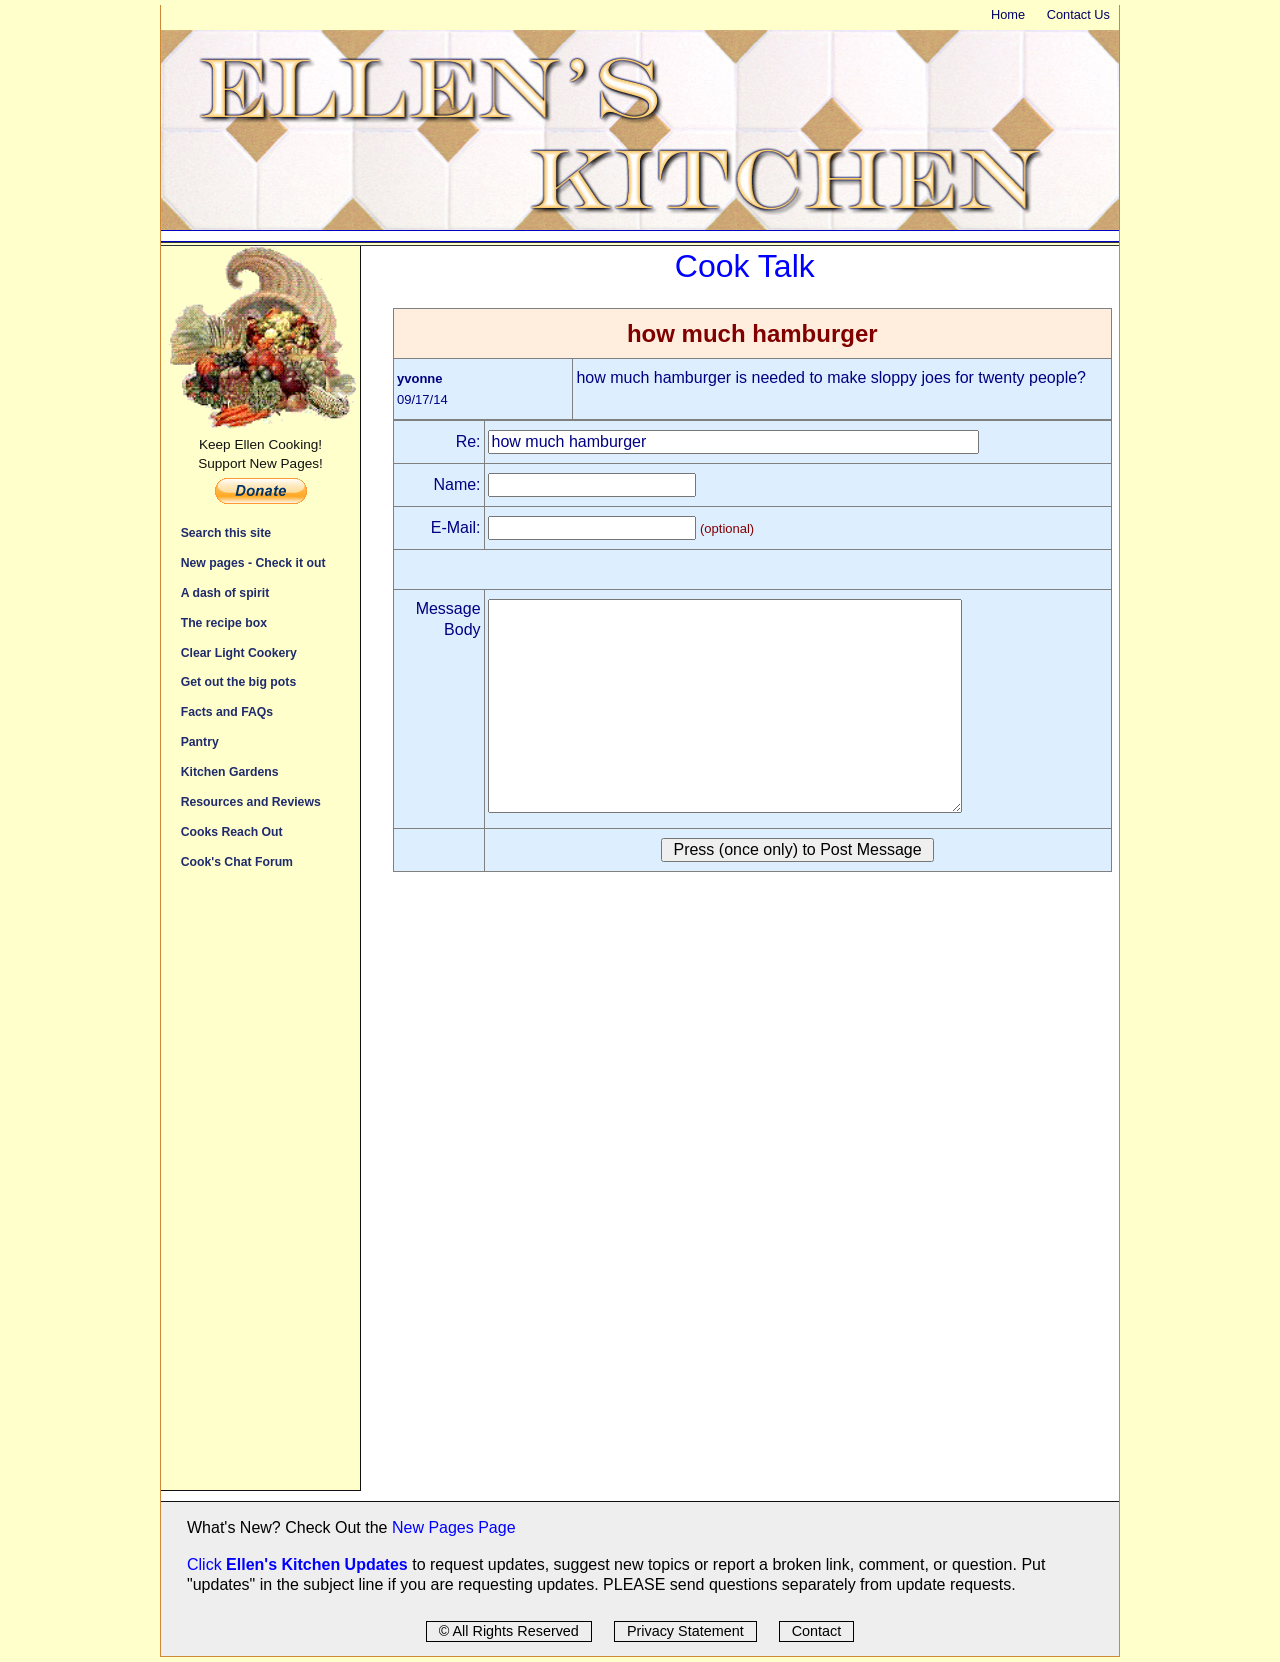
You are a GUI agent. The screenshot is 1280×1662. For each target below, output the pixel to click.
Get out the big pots (239, 681)
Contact (817, 1631)
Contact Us (1078, 14)
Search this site (226, 532)
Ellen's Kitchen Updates (317, 1564)
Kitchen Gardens (230, 771)
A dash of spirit (225, 592)
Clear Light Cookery (239, 652)
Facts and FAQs (227, 711)
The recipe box (224, 622)
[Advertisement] (260, 1190)
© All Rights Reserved (509, 1631)
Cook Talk (745, 266)
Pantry (200, 741)
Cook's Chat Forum (237, 861)
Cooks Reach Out (232, 831)
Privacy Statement (685, 1631)
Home (1008, 14)
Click (206, 1564)
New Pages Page (454, 1527)
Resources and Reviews (251, 801)
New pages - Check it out (253, 562)
